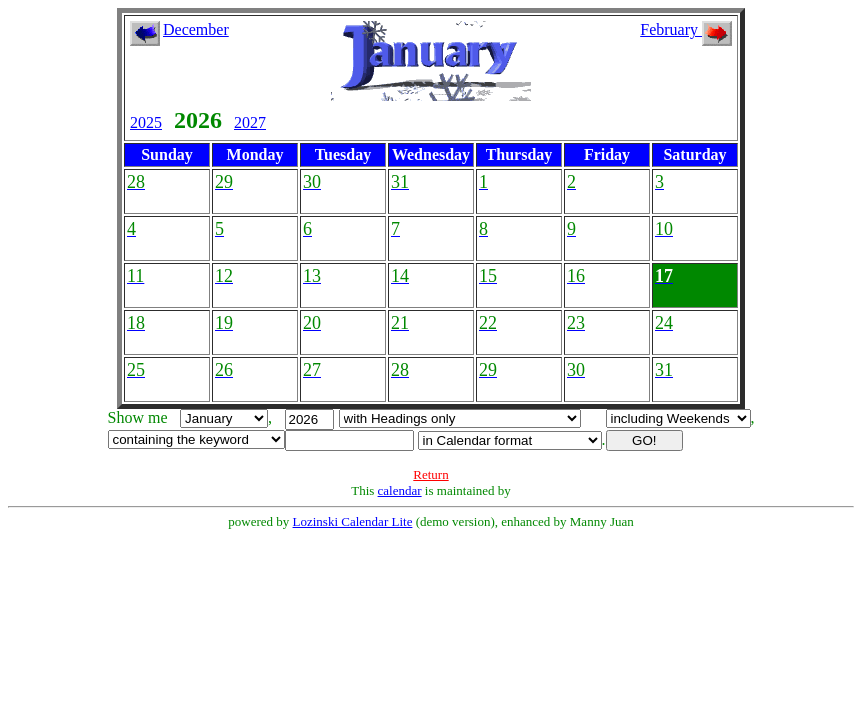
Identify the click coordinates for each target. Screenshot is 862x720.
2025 (146, 122)
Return (430, 474)
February (686, 29)
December (196, 29)
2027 (250, 122)
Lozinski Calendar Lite (353, 521)
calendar (400, 490)
